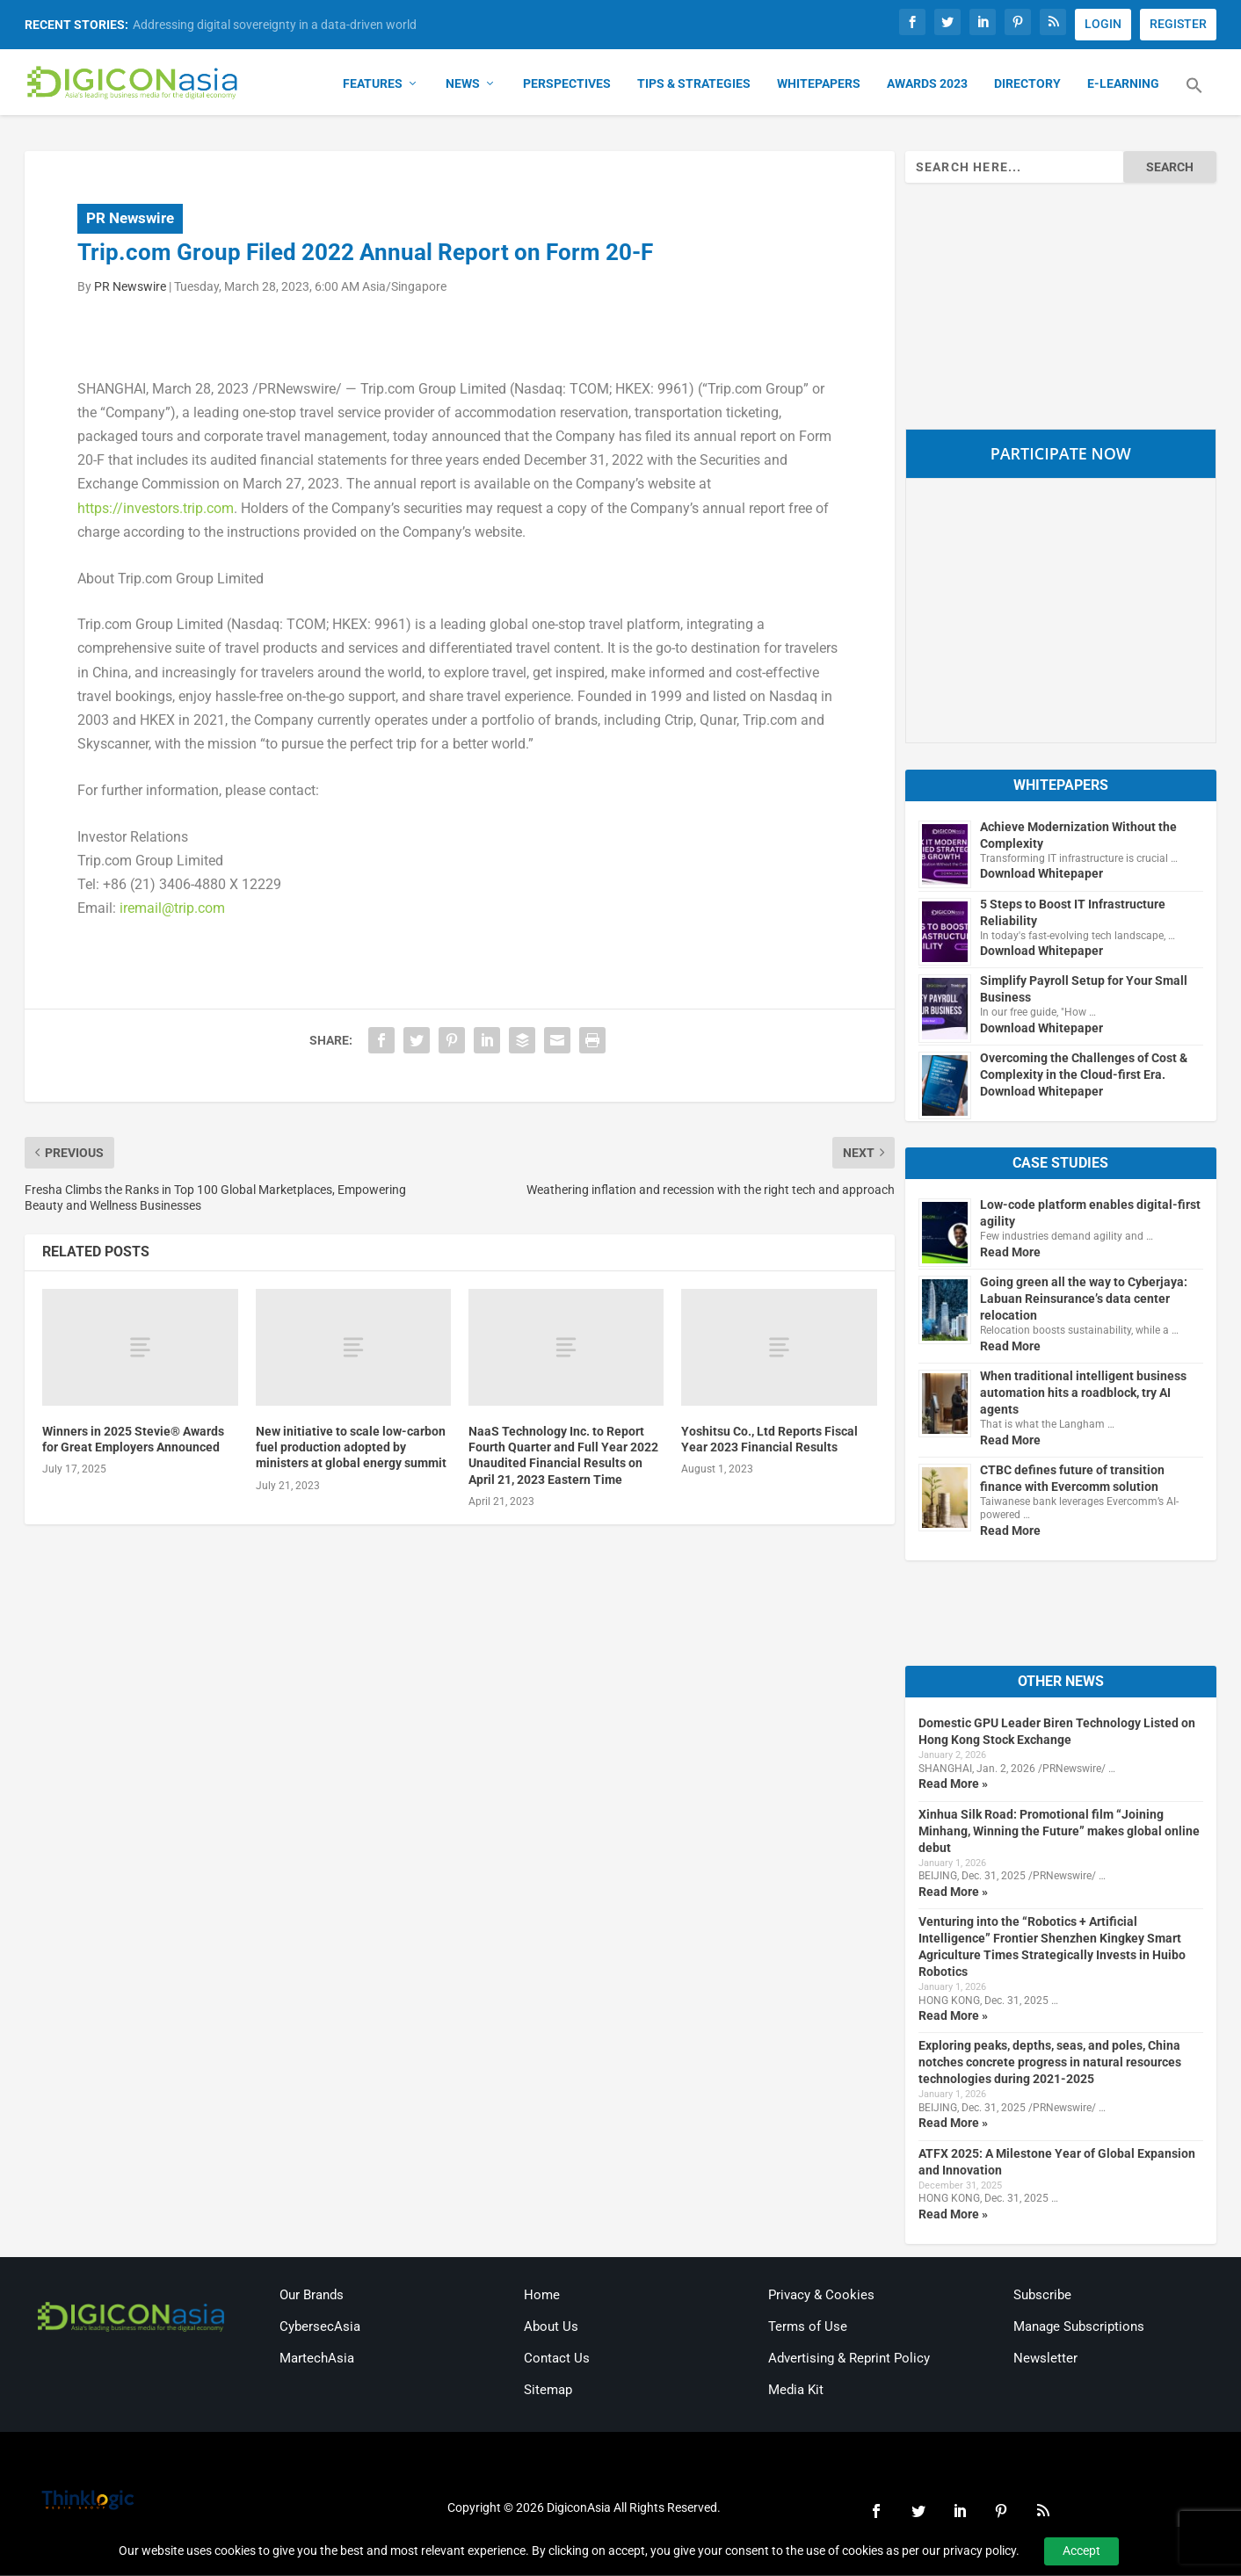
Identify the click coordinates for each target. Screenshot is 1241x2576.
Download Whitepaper (1041, 874)
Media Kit (796, 2391)
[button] (1194, 96)
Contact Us (557, 2359)
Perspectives (567, 84)
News (463, 84)
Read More (1010, 1253)
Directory (1027, 84)
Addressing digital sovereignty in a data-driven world (275, 25)
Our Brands (311, 2296)
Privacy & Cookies (821, 2296)
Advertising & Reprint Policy (849, 2359)
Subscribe (1042, 2296)
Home (542, 2296)
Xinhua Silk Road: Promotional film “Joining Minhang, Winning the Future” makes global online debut (1059, 1832)
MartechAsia (316, 2359)
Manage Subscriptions (1078, 2327)
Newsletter (1045, 2359)
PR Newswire (130, 219)
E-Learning (1123, 84)
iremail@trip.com (172, 909)
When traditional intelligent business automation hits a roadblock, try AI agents (1083, 1393)
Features (373, 84)
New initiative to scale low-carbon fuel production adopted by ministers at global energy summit (351, 1448)
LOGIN (1103, 24)
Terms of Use (807, 2327)
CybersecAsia (319, 2327)
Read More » (953, 1784)
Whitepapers (818, 84)
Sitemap (548, 2391)
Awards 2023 (927, 84)
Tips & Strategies (694, 84)
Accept (1081, 2550)
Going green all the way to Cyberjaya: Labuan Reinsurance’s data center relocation (1083, 1299)
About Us (551, 2327)
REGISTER (1178, 24)
